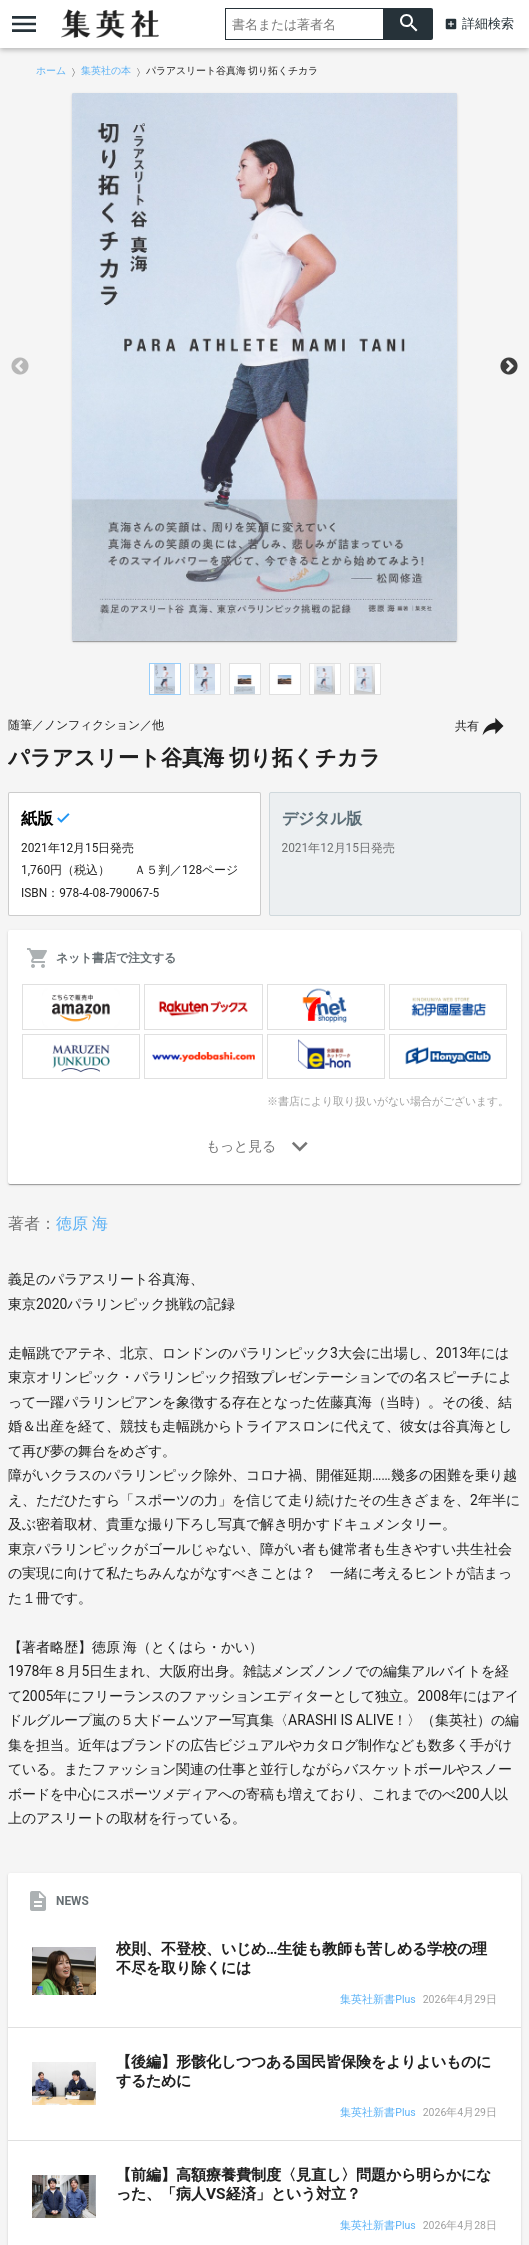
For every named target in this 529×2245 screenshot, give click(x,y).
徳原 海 (82, 1223)
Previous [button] (20, 367)
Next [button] (509, 367)
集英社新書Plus (377, 2000)
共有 (467, 726)
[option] (264, 367)
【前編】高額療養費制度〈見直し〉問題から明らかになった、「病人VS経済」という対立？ (303, 2184)
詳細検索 (488, 23)
